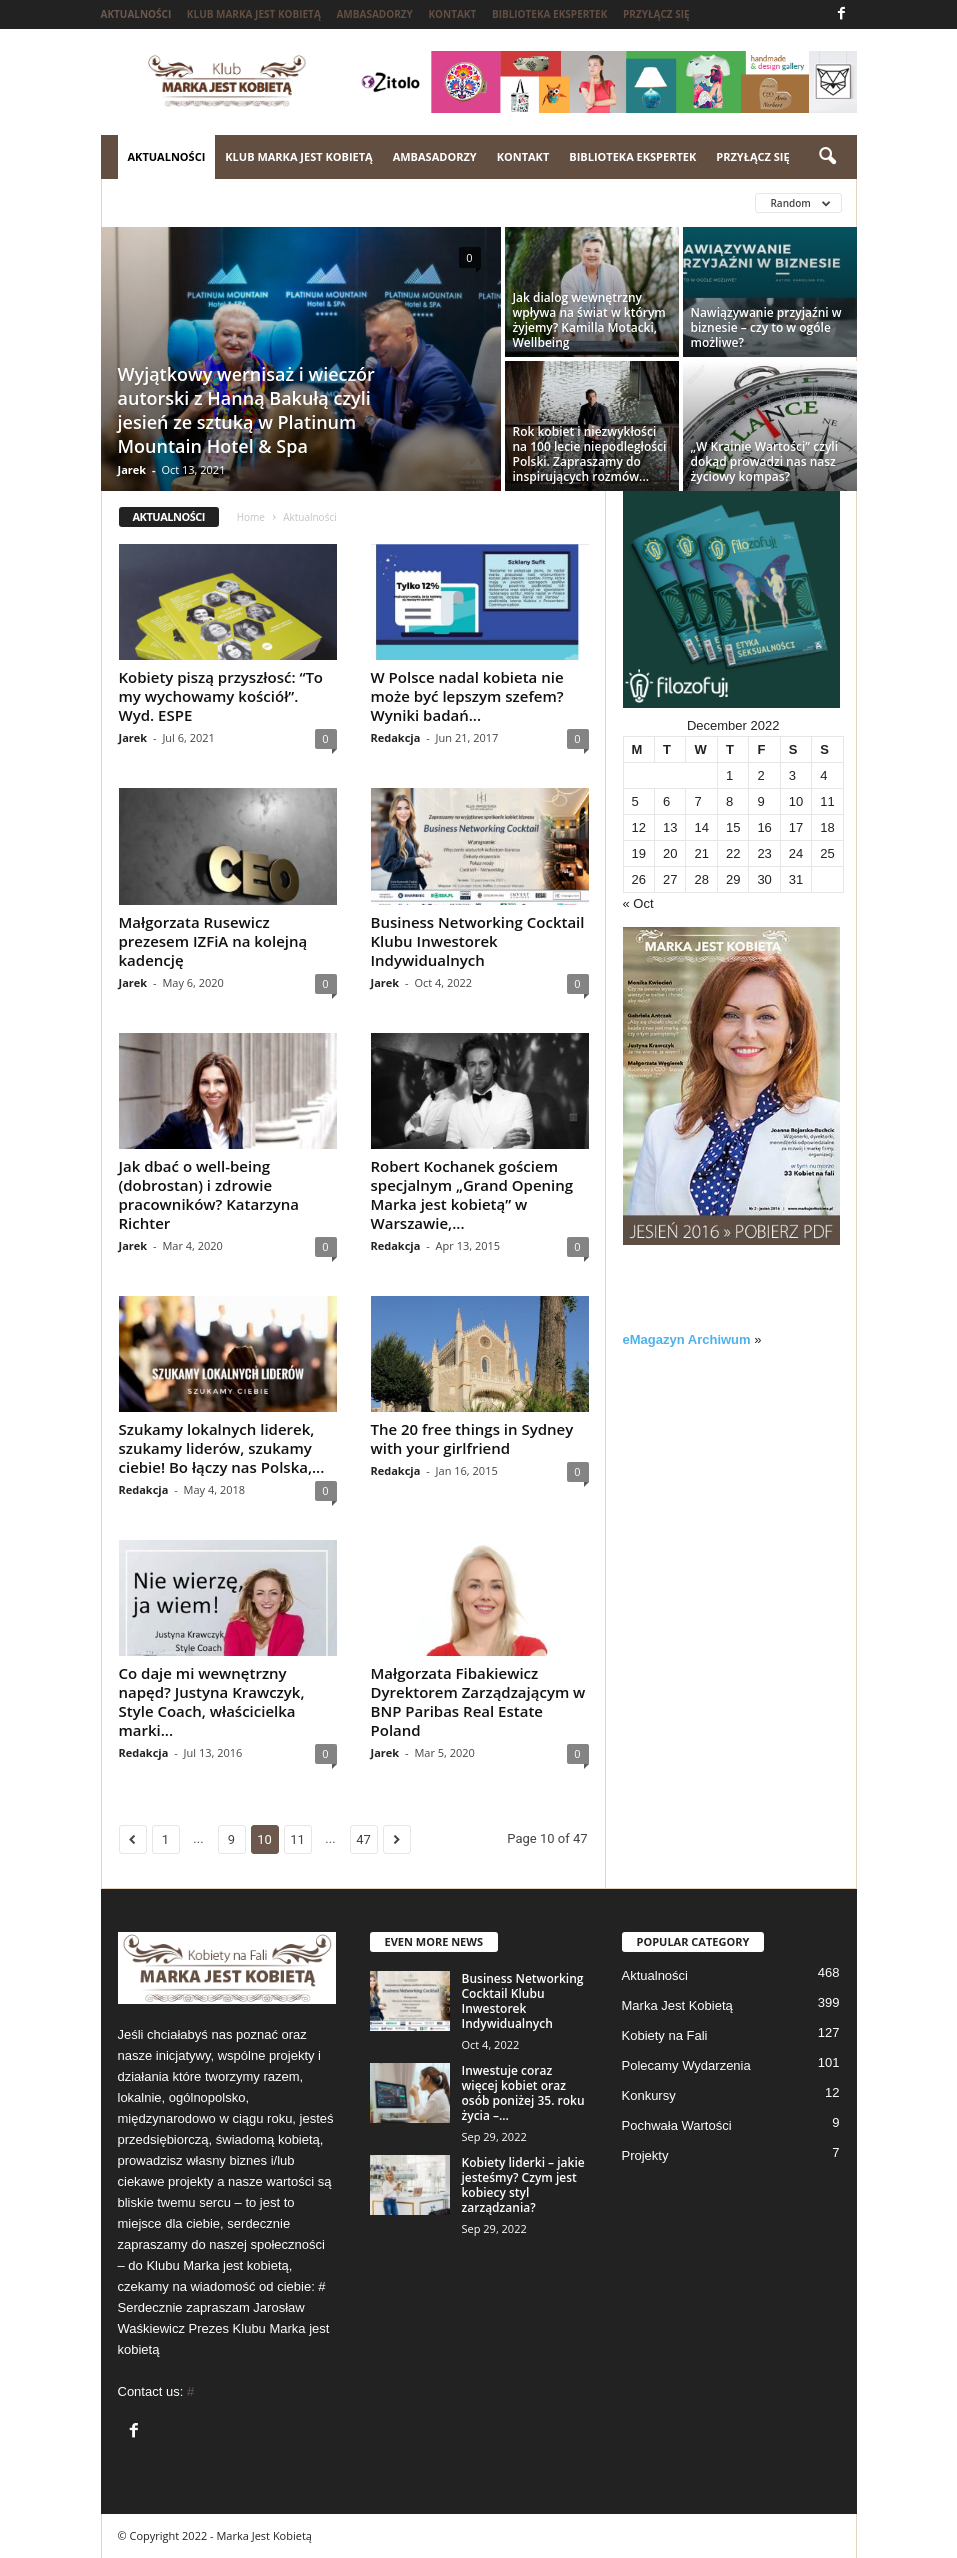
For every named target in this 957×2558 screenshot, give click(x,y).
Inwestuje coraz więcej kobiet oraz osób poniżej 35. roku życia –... (523, 2093)
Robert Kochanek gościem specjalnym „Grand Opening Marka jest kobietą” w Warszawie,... (472, 1194)
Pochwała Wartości (677, 2125)
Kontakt (452, 14)
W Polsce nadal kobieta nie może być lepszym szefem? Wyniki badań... (467, 696)
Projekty (645, 2155)
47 (363, 1839)
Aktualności (136, 14)
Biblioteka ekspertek (549, 14)
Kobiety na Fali (665, 2035)
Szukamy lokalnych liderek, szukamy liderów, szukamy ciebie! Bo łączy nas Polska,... (222, 1448)
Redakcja (396, 737)
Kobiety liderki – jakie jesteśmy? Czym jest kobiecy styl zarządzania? (523, 2185)
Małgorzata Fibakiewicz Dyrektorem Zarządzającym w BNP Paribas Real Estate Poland (478, 1701)
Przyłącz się (656, 14)
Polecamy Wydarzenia (686, 2065)
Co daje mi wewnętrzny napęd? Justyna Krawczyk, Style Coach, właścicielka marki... (212, 1701)
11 (297, 1839)
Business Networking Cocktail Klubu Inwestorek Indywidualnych (478, 941)
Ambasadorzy (374, 14)
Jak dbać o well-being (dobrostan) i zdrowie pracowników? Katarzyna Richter (209, 1194)
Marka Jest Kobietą (677, 2005)
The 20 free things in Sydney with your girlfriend (472, 1438)
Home (251, 517)
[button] (827, 157)
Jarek (132, 469)
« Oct (638, 903)
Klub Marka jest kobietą (254, 14)
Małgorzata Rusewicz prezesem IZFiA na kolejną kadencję (213, 941)
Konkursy (649, 2095)
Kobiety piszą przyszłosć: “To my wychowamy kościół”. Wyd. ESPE (221, 696)
